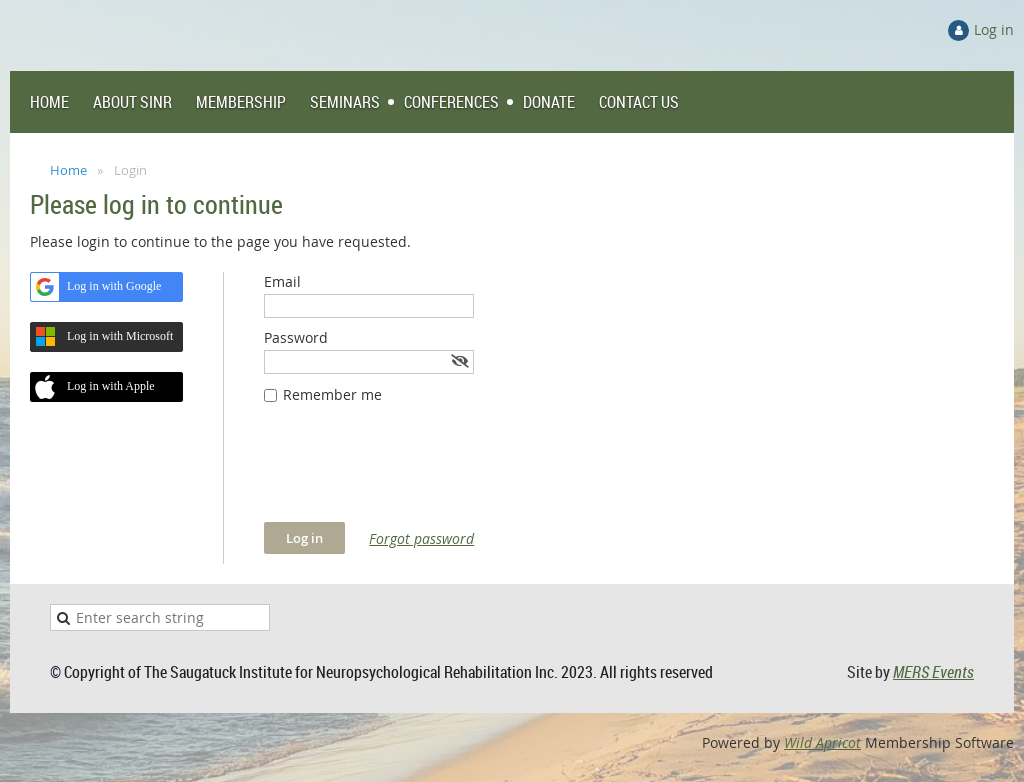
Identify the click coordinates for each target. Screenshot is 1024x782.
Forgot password (421, 538)
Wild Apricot (822, 742)
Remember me (332, 394)
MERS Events (933, 672)
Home (68, 170)
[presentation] (416, 473)
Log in (994, 29)
